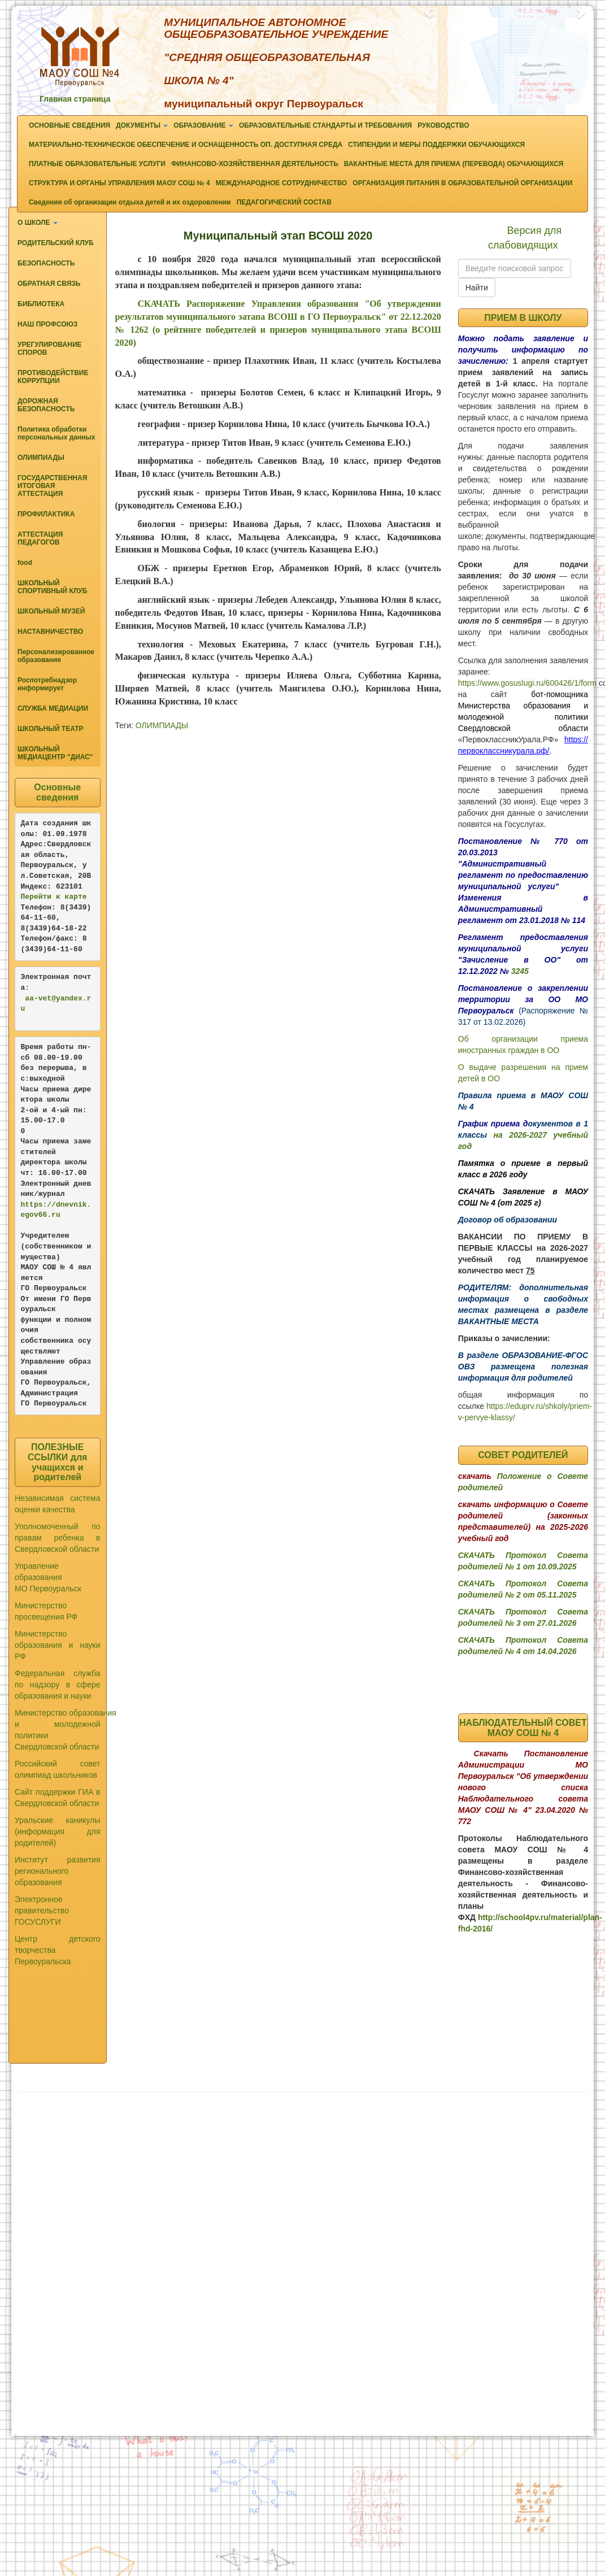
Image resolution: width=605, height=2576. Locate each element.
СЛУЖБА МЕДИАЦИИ (53, 708)
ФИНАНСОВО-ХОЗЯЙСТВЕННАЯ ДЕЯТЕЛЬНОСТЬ (254, 164)
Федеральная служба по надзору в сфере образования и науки (58, 1684)
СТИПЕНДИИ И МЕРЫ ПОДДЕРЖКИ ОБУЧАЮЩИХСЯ (436, 145)
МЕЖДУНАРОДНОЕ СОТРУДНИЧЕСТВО (281, 183)
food (25, 563)
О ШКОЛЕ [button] (38, 223)
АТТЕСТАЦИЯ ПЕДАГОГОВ (40, 538)
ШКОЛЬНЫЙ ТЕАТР (51, 729)
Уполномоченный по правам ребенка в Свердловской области (58, 1538)
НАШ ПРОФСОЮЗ (47, 324)
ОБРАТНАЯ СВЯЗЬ (49, 284)
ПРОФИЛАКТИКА (46, 514)
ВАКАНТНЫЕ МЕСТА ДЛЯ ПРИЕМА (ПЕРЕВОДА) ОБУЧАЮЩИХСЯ (454, 164)
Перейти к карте (54, 897)
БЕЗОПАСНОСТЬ (46, 263)
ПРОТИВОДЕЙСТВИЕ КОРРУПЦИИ (53, 377)
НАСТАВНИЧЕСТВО (50, 632)
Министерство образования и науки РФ (58, 1645)
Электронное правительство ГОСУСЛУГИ (42, 1910)
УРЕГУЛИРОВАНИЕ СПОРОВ (50, 348)
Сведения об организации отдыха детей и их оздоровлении (130, 202)
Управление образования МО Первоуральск (48, 1577)
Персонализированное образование (56, 656)
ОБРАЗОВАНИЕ (203, 125)
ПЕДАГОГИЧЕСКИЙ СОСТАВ (284, 202)
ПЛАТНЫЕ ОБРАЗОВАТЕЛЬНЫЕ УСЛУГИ (97, 164)
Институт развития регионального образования (58, 1871)
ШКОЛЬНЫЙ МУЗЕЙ (51, 611)
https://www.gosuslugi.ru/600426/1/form (527, 682)
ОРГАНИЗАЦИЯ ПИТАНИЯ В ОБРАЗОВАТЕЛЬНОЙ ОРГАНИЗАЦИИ (462, 183)
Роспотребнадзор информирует (47, 684)
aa (29, 998)
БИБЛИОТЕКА (41, 304)
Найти (476, 287)
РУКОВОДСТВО (443, 125)
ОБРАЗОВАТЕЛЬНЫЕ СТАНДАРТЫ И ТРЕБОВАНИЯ (325, 125)
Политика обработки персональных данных (56, 433)
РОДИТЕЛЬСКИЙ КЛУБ (56, 243)
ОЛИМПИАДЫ (41, 458)
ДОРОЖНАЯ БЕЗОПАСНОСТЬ (46, 405)
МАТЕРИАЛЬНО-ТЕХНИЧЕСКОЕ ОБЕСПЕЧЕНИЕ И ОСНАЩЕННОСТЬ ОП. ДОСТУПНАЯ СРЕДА (185, 145)
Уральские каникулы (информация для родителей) (58, 1831)
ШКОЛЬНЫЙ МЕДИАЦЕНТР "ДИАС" (55, 753)
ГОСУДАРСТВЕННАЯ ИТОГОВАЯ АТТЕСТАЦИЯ (52, 486)
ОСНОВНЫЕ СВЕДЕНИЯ (69, 125)
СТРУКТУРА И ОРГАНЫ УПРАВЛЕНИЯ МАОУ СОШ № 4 (119, 183)
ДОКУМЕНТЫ (142, 125)
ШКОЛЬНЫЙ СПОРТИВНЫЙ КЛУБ (52, 587)
